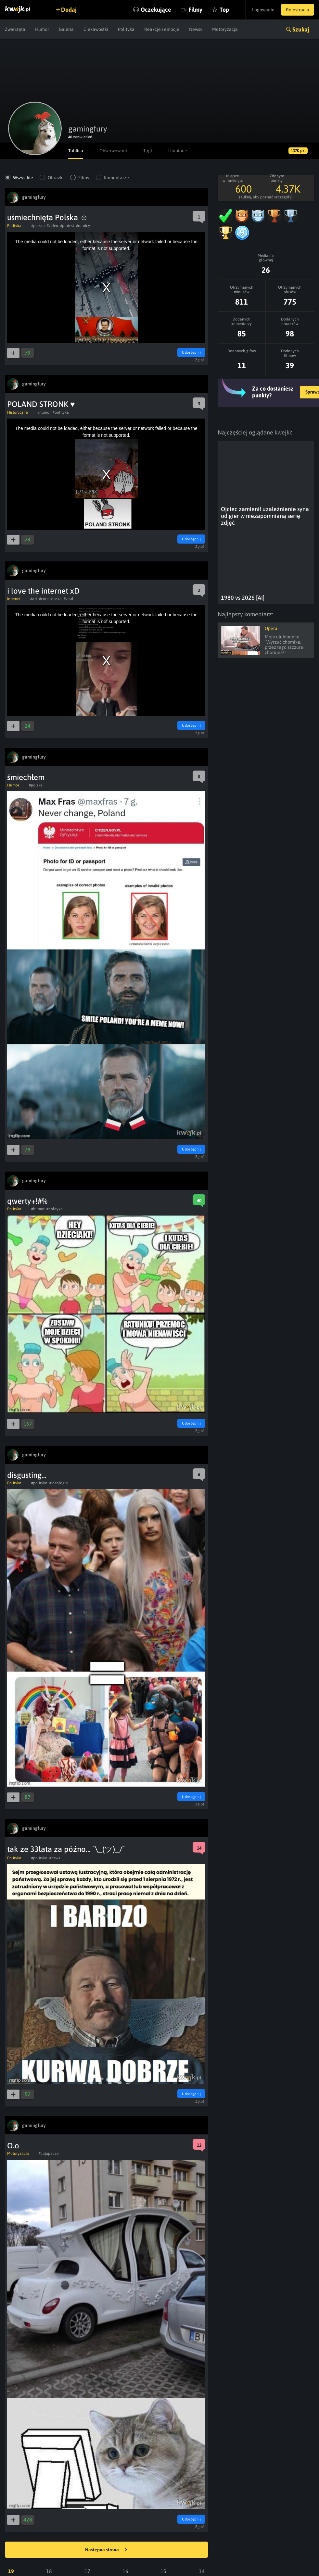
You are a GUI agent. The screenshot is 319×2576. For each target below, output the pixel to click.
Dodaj (69, 9)
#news (54, 1858)
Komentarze (116, 177)
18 (49, 2571)
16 (125, 2571)
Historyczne (17, 412)
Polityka (126, 29)
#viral (68, 599)
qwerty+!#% (27, 1201)
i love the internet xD (43, 590)
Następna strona (106, 2550)
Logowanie (263, 9)
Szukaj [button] (300, 29)
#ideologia (58, 1483)
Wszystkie (23, 177)
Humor (42, 29)
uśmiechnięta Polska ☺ (47, 217)
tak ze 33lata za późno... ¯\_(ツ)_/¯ (66, 1849)
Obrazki (56, 177)
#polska (38, 225)
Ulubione (177, 150)
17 (87, 2571)
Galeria (66, 29)
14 (202, 2571)
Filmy (195, 9)
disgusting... (26, 1475)
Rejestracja (297, 9)
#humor (44, 412)
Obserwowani (113, 150)
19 (11, 2571)
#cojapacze (48, 2153)
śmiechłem (26, 777)
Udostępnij (191, 352)
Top (224, 9)
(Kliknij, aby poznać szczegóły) (266, 197)
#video (52, 225)
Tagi (147, 150)
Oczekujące (156, 9)
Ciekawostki (95, 29)
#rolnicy (83, 225)
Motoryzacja (225, 29)
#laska (56, 599)
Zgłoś (200, 360)
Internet (13, 599)
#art (33, 599)
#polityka (61, 412)
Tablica (75, 150)
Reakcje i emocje (161, 29)
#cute (43, 599)
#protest (67, 225)
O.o (13, 2145)
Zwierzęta (15, 29)
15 (163, 2571)
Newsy (195, 29)
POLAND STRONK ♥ (41, 404)
